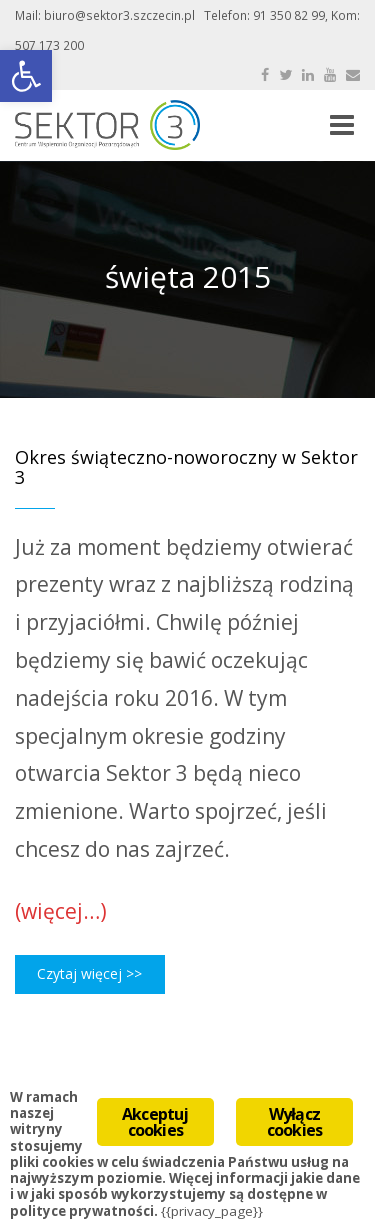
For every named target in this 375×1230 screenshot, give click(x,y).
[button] (26, 76)
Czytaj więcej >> (89, 973)
